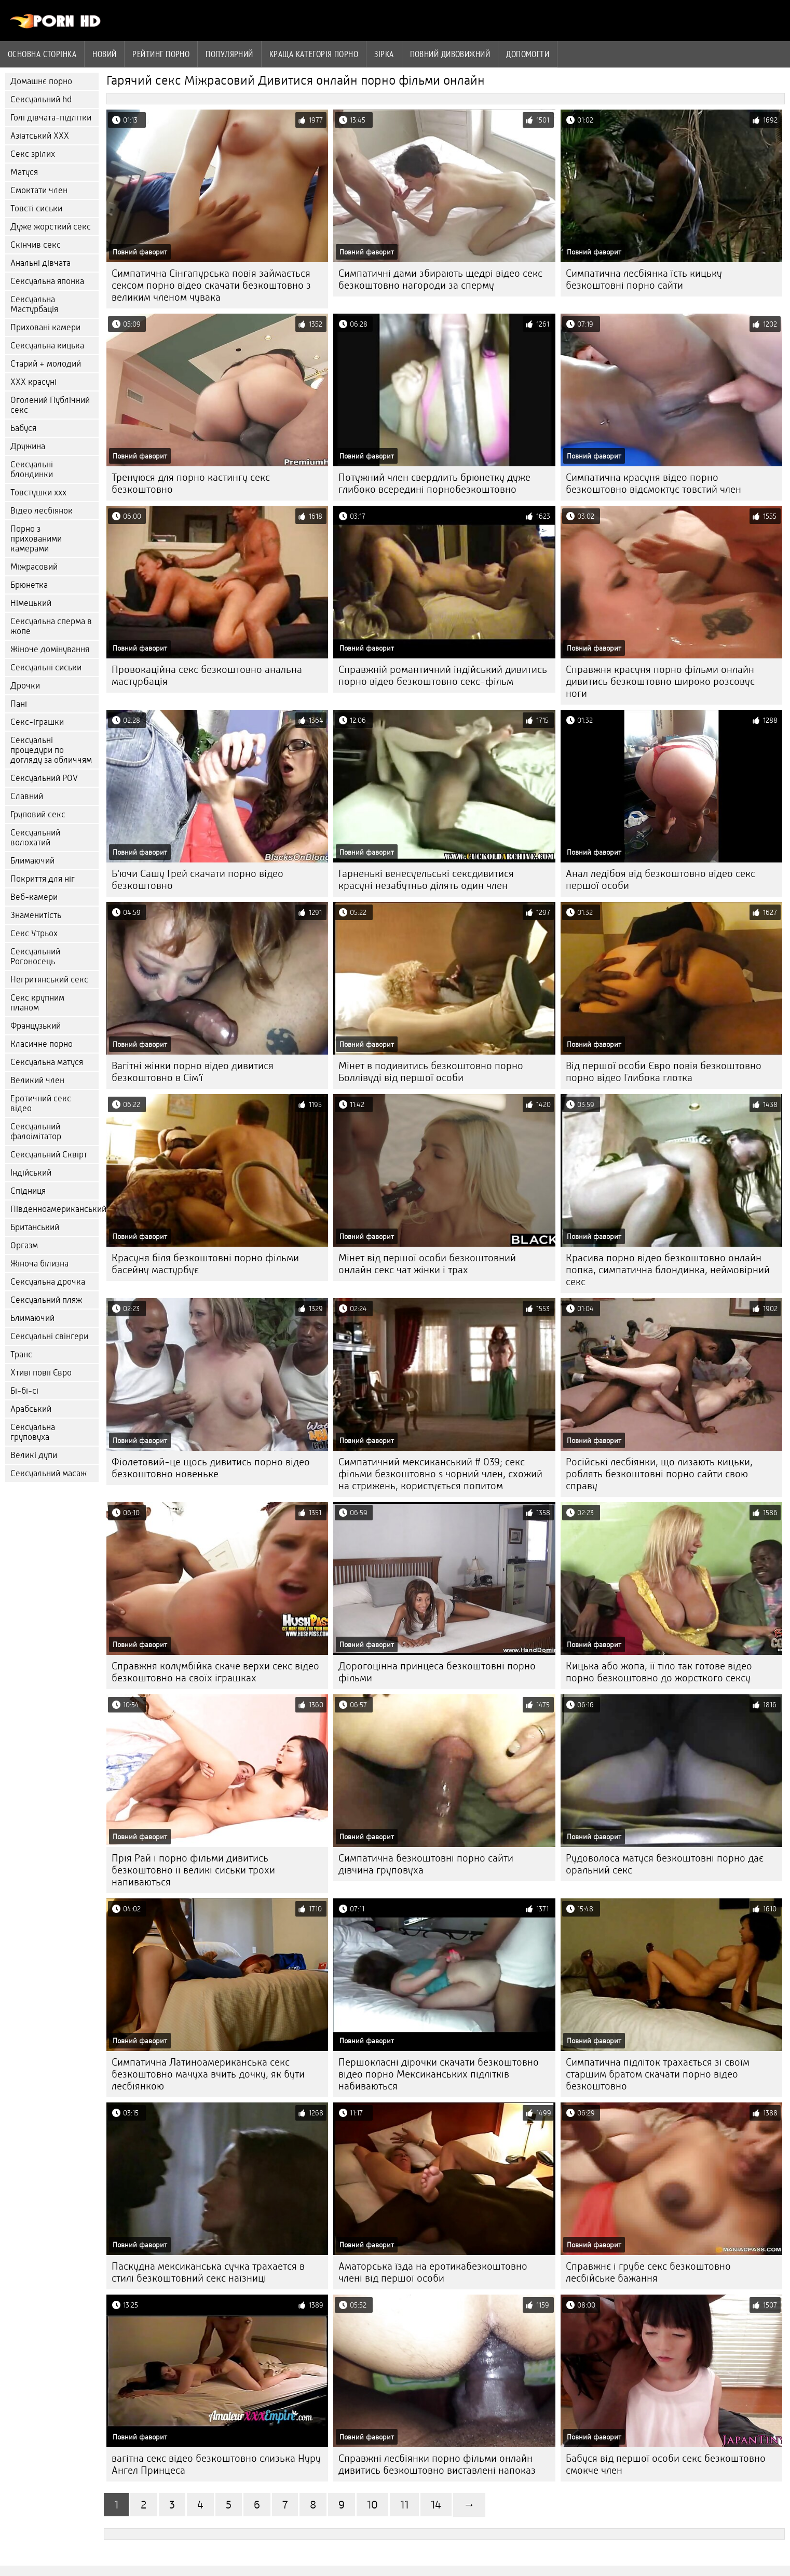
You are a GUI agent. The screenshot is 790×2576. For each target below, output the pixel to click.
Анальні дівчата (40, 263)
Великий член (37, 1080)
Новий (104, 54)
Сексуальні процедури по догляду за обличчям (51, 750)
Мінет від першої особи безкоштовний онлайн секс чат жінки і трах (427, 1264)
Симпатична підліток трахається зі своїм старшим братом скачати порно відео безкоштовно (658, 2074)
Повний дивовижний (450, 54)
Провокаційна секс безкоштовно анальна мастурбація (207, 675)
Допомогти (527, 54)
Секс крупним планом (37, 1003)
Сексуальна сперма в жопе (51, 626)
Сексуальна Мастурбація (34, 304)
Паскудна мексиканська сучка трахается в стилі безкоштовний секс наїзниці (208, 2272)
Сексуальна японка (47, 281)
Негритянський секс (49, 979)
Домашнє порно (41, 81)
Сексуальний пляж (46, 1300)
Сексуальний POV (44, 778)
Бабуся (23, 428)
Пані (18, 704)
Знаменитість (35, 915)
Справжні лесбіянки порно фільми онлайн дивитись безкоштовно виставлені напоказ (437, 2464)
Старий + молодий (45, 364)
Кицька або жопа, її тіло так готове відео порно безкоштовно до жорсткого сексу (659, 1672)
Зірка (383, 54)
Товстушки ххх (38, 492)
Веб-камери (34, 897)
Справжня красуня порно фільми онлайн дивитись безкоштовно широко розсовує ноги (660, 681)
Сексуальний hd (41, 99)
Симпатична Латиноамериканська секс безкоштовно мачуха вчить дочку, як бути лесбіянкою (208, 2074)
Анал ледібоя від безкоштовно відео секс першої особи (660, 880)
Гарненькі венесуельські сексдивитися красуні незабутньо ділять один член (426, 880)
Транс (21, 1354)
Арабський (30, 1409)
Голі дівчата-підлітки (50, 118)
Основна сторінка (42, 54)
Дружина (27, 446)
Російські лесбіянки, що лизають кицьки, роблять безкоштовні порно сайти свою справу (659, 1474)
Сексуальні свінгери (49, 1336)
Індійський (30, 1173)
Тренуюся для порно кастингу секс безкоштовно (191, 483)
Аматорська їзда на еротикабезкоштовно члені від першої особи (432, 2272)
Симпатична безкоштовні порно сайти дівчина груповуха (425, 1864)
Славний (26, 796)
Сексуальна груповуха (32, 1432)
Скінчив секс (35, 245)
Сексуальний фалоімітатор (35, 1131)
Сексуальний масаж (48, 1473)
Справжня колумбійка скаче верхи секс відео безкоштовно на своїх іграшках (215, 1672)
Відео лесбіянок (41, 511)
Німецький (30, 603)
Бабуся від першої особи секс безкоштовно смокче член (666, 2464)
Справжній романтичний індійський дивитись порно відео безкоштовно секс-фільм (442, 675)
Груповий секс (37, 814)
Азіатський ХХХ (39, 136)
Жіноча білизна (39, 1264)
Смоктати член (38, 190)
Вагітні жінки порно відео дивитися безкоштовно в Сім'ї (193, 1072)
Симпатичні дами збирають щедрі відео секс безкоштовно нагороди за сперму (440, 279)
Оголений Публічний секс (50, 405)
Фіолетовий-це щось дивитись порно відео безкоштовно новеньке (211, 1468)
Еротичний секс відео (40, 1103)
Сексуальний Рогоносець (35, 956)
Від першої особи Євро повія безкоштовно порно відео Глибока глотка (663, 1072)
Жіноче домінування (49, 649)
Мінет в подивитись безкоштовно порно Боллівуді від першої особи (430, 1072)
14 (436, 2504)
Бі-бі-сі (24, 1391)
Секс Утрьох (34, 933)
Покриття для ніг (42, 879)
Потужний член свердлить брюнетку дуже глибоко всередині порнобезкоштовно (434, 483)
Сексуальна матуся (46, 1062)
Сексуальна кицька (47, 345)
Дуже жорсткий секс (50, 227)
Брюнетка (29, 585)
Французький (35, 1026)
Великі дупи (33, 1455)
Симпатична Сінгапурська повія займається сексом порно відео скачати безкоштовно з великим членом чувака (211, 285)
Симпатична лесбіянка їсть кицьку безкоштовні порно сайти (644, 279)
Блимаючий (32, 861)
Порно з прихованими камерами (36, 539)
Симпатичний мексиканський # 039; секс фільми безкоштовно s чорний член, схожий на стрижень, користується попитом (440, 1474)
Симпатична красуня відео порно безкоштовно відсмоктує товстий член (653, 483)
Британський (34, 1227)
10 (372, 2504)
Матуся (24, 172)
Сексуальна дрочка (47, 1282)
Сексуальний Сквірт (48, 1154)
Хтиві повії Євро (41, 1373)
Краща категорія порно (313, 54)
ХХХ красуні (33, 382)
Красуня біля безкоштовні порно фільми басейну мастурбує (205, 1264)
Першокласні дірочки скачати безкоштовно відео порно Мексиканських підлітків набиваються (438, 2074)
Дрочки (25, 686)
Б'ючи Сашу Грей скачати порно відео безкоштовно (197, 880)
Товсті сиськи (36, 208)
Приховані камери (45, 327)
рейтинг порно (160, 54)
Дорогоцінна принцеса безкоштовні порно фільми (437, 1672)
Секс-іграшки (37, 722)
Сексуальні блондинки (31, 469)
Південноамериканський (54, 1209)
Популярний (229, 54)
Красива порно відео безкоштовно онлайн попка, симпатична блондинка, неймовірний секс (668, 1270)
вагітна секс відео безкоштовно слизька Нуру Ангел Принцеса (216, 2464)
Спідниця (28, 1191)
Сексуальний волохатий (35, 837)
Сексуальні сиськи (45, 667)
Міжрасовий (34, 567)
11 (404, 2504)
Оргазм (24, 1245)
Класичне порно (41, 1044)
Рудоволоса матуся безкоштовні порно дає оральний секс (665, 1864)
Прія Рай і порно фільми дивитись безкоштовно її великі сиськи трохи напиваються (193, 1870)
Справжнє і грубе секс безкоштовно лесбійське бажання (648, 2272)
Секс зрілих (32, 154)
